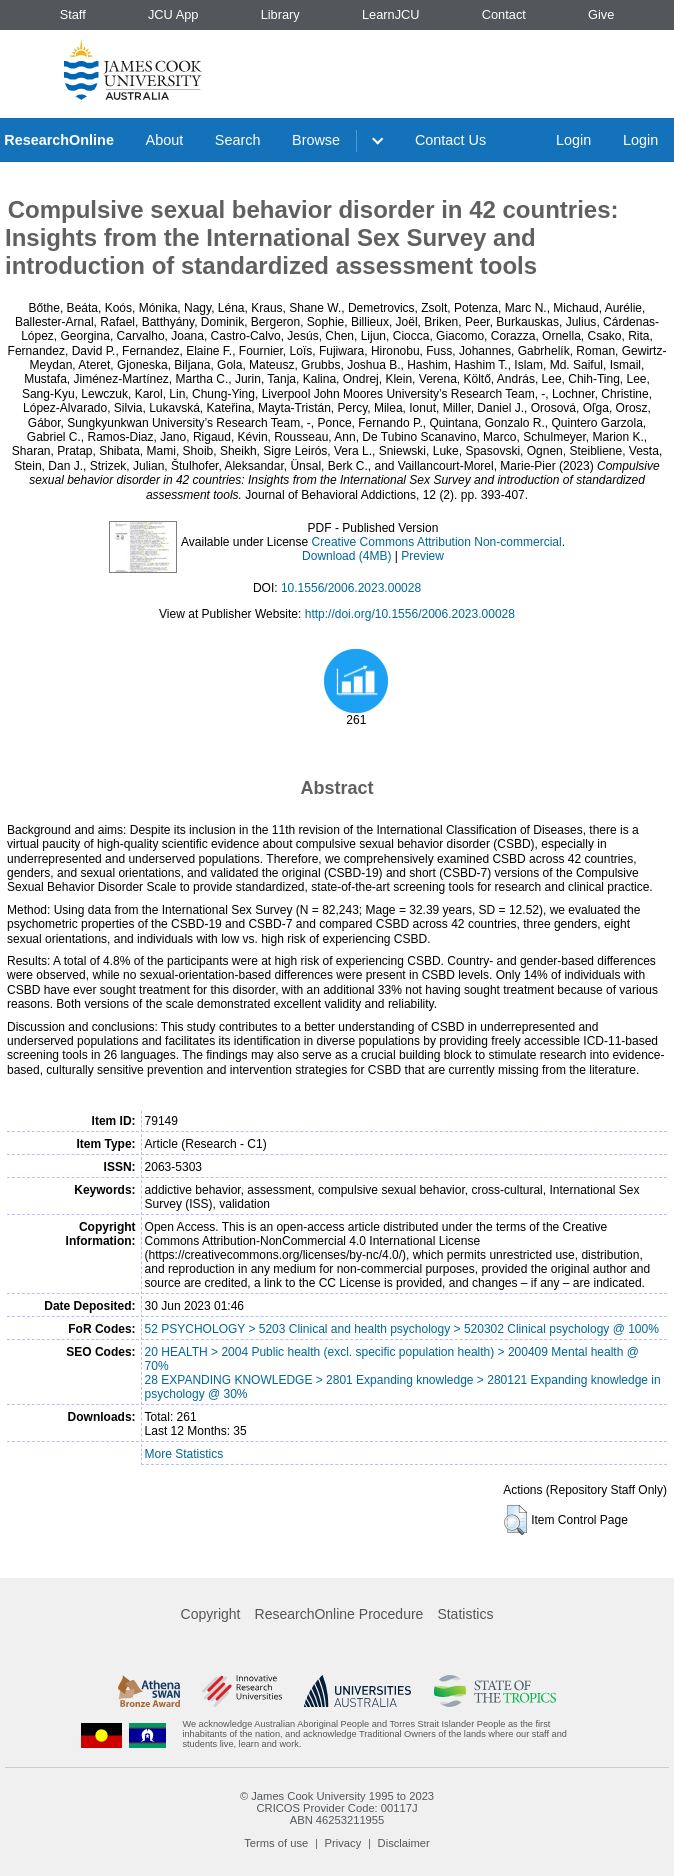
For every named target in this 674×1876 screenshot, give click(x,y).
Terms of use (276, 1843)
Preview (422, 556)
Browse (316, 140)
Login (573, 140)
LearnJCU (391, 14)
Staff (73, 14)
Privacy (343, 1843)
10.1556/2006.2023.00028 (351, 588)
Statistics (465, 1614)
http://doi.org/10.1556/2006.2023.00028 (410, 614)
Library (280, 14)
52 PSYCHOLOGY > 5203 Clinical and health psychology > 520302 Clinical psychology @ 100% (402, 1329)
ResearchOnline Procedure (339, 1614)
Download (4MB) (346, 556)
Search (238, 140)
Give (601, 14)
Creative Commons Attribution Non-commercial (437, 542)
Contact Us (450, 140)
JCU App (173, 14)
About (165, 140)
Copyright (211, 1614)
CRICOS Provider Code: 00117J (336, 1808)
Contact (504, 14)
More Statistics (184, 1454)
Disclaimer (404, 1843)
